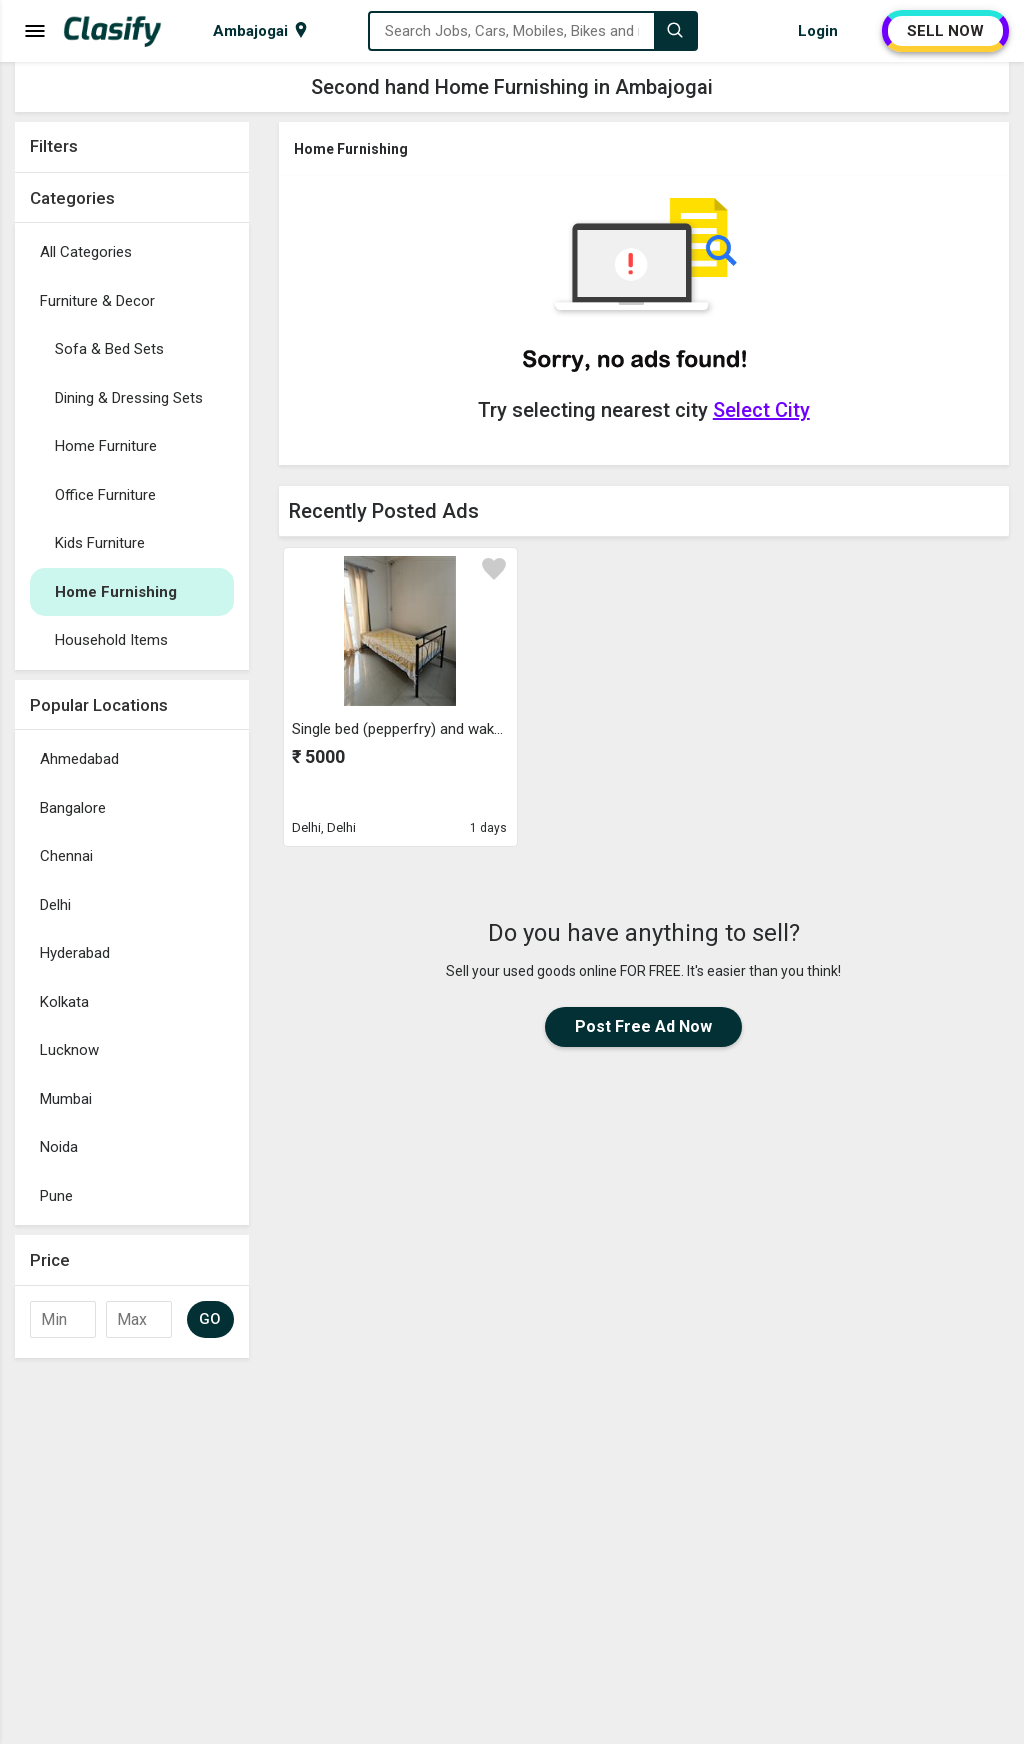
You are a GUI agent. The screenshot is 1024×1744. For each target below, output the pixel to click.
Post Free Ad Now (643, 1026)
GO (210, 1319)
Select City (761, 410)
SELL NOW (945, 31)
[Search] (675, 31)
